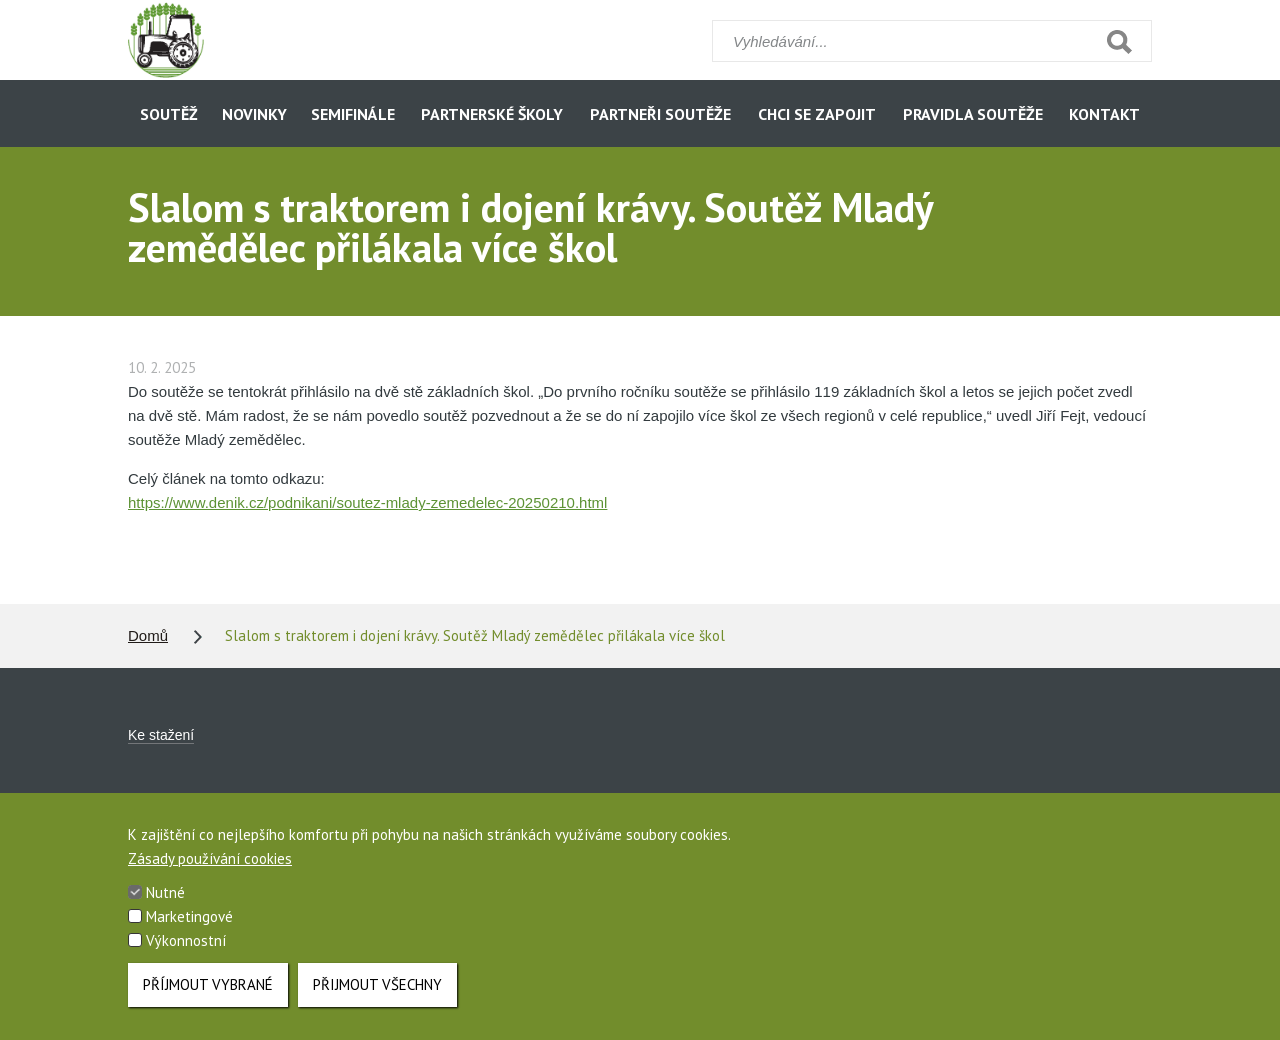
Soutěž (169, 114)
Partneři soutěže (660, 114)
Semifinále (353, 114)
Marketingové (189, 931)
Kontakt (1104, 114)
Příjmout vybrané (208, 999)
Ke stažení (161, 735)
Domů (148, 635)
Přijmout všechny (377, 999)
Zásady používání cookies (210, 873)
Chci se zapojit (817, 114)
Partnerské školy (492, 114)
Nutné (165, 907)
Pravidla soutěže (973, 114)
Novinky (254, 114)
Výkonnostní (186, 955)
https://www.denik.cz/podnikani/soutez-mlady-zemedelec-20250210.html (367, 502)
